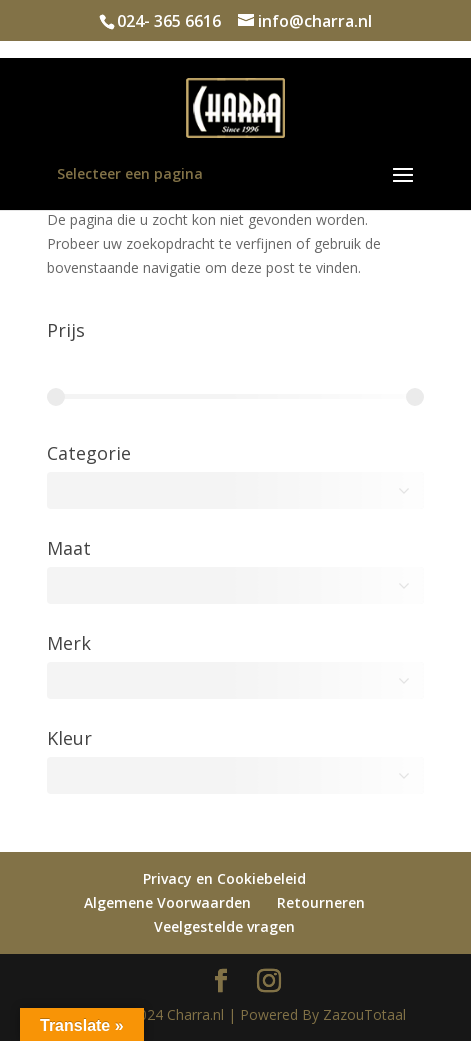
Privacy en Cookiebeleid (224, 878)
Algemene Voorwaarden (167, 902)
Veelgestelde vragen (224, 926)
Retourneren (321, 902)
